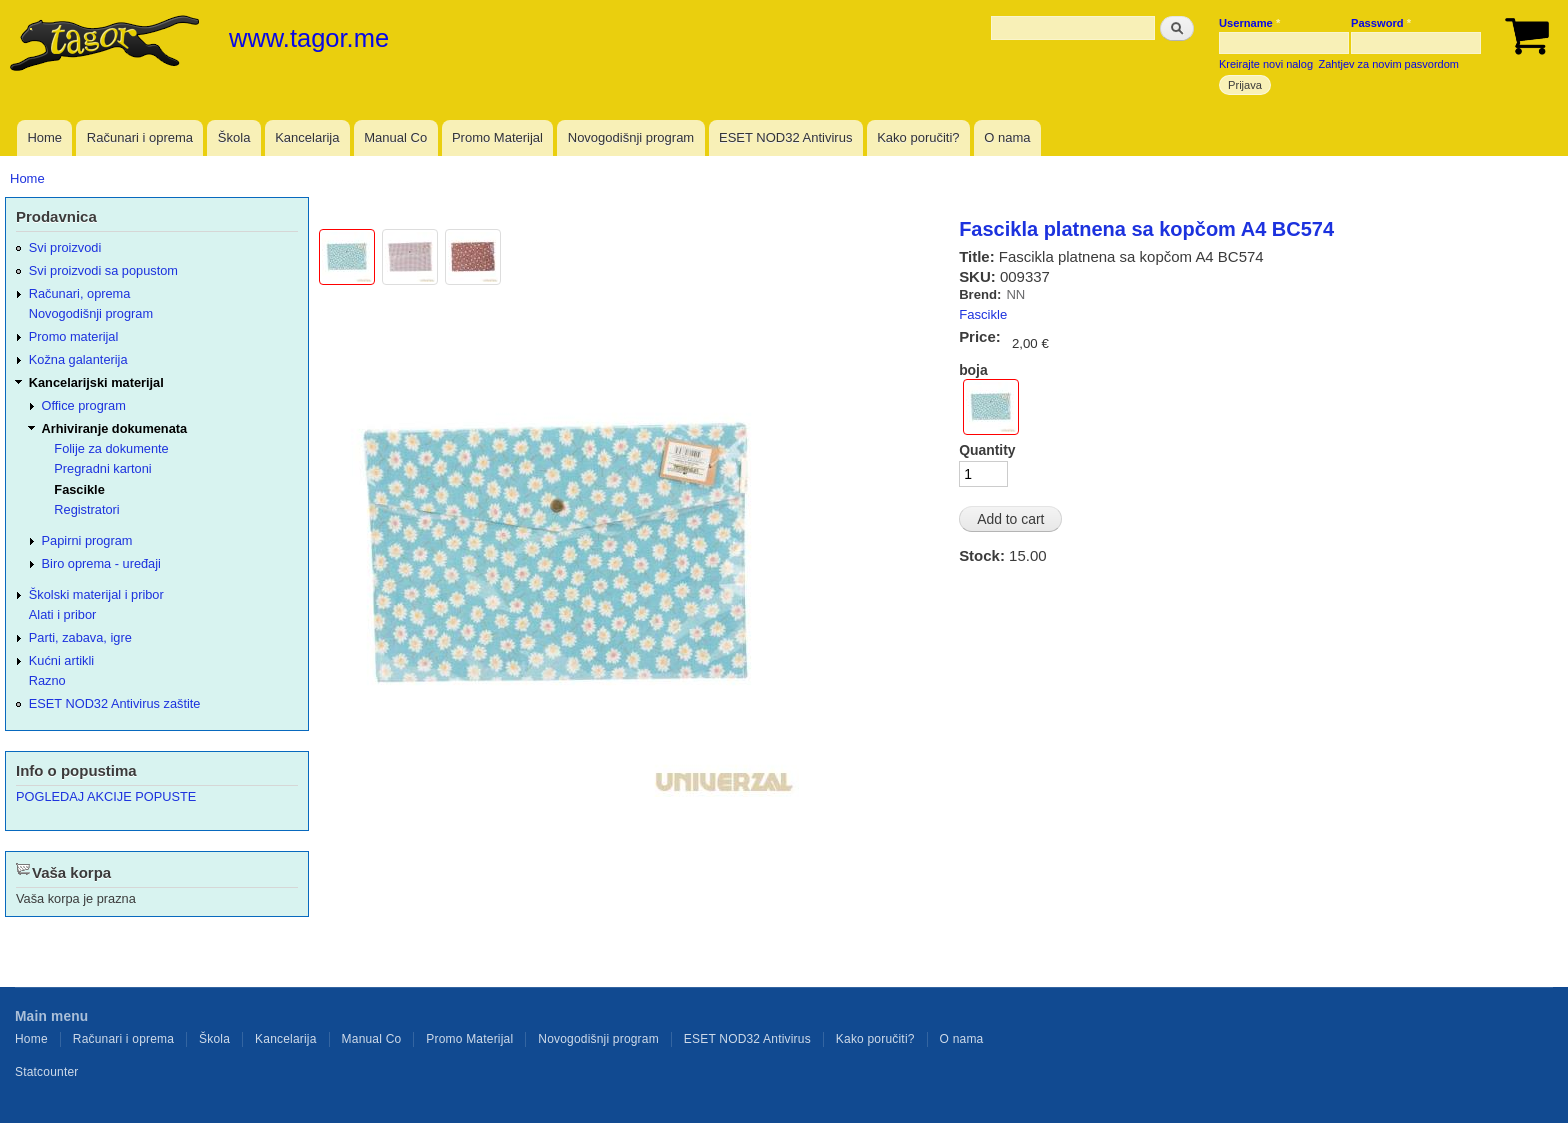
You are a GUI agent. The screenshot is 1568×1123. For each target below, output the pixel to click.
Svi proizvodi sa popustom (103, 270)
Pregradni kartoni (102, 468)
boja (973, 370)
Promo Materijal (497, 137)
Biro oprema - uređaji (101, 563)
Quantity (987, 450)
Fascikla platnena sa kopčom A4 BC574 (1146, 229)
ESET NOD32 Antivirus (785, 137)
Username (1249, 23)
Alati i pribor (62, 614)
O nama (1007, 137)
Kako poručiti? (918, 137)
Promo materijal (74, 336)
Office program (84, 405)
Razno (47, 680)
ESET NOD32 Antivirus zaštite (115, 703)
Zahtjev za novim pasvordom (1389, 64)
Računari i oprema (140, 137)
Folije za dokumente (111, 448)
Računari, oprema (80, 293)
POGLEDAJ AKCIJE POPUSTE (106, 796)
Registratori (86, 509)
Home (44, 137)
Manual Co (395, 137)
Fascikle (983, 314)
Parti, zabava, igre (80, 637)
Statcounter (47, 1072)
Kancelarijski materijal (96, 382)
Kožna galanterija (78, 359)
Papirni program (87, 540)
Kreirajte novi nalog (1266, 64)
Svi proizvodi (65, 247)
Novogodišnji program (631, 137)
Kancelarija (307, 137)
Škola (234, 137)
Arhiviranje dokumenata (115, 428)
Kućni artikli (61, 660)
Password (1381, 23)
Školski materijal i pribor (96, 594)
